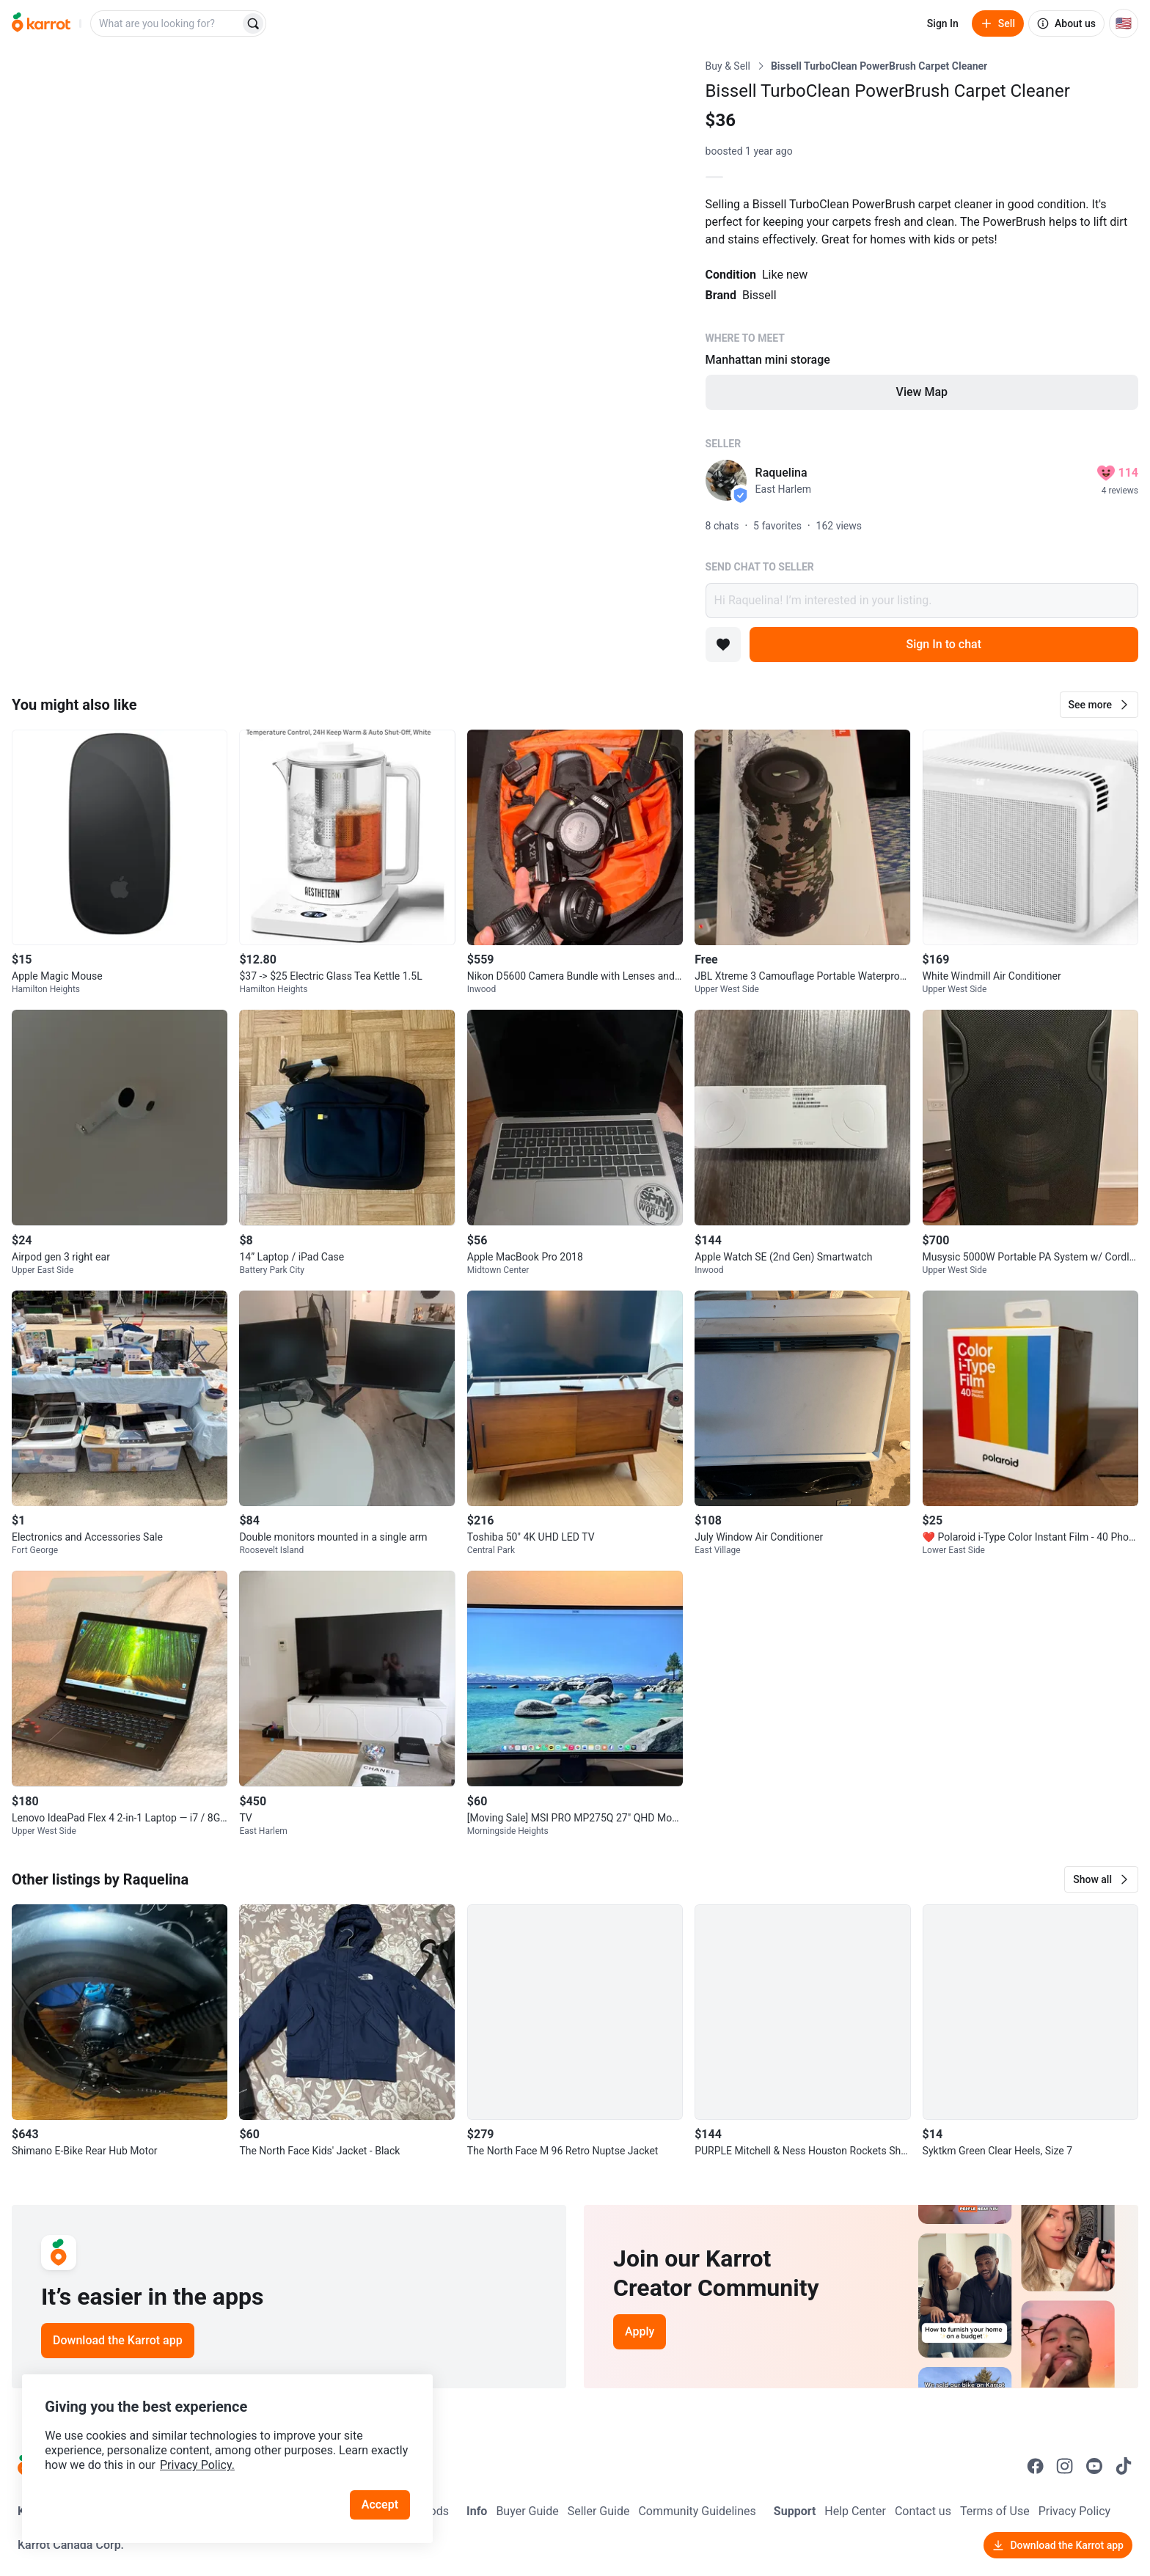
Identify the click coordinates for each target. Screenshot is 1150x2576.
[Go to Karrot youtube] (1094, 2466)
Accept (380, 2502)
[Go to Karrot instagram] (1065, 2466)
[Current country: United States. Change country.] (1123, 23)
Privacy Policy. (199, 2463)
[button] (1099, 704)
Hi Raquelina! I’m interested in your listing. (922, 600)
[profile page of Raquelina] (726, 480)
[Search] (253, 23)
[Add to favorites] (723, 644)
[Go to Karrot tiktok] (1123, 2466)
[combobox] (166, 23)
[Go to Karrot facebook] (1035, 2466)
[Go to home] (41, 23)
